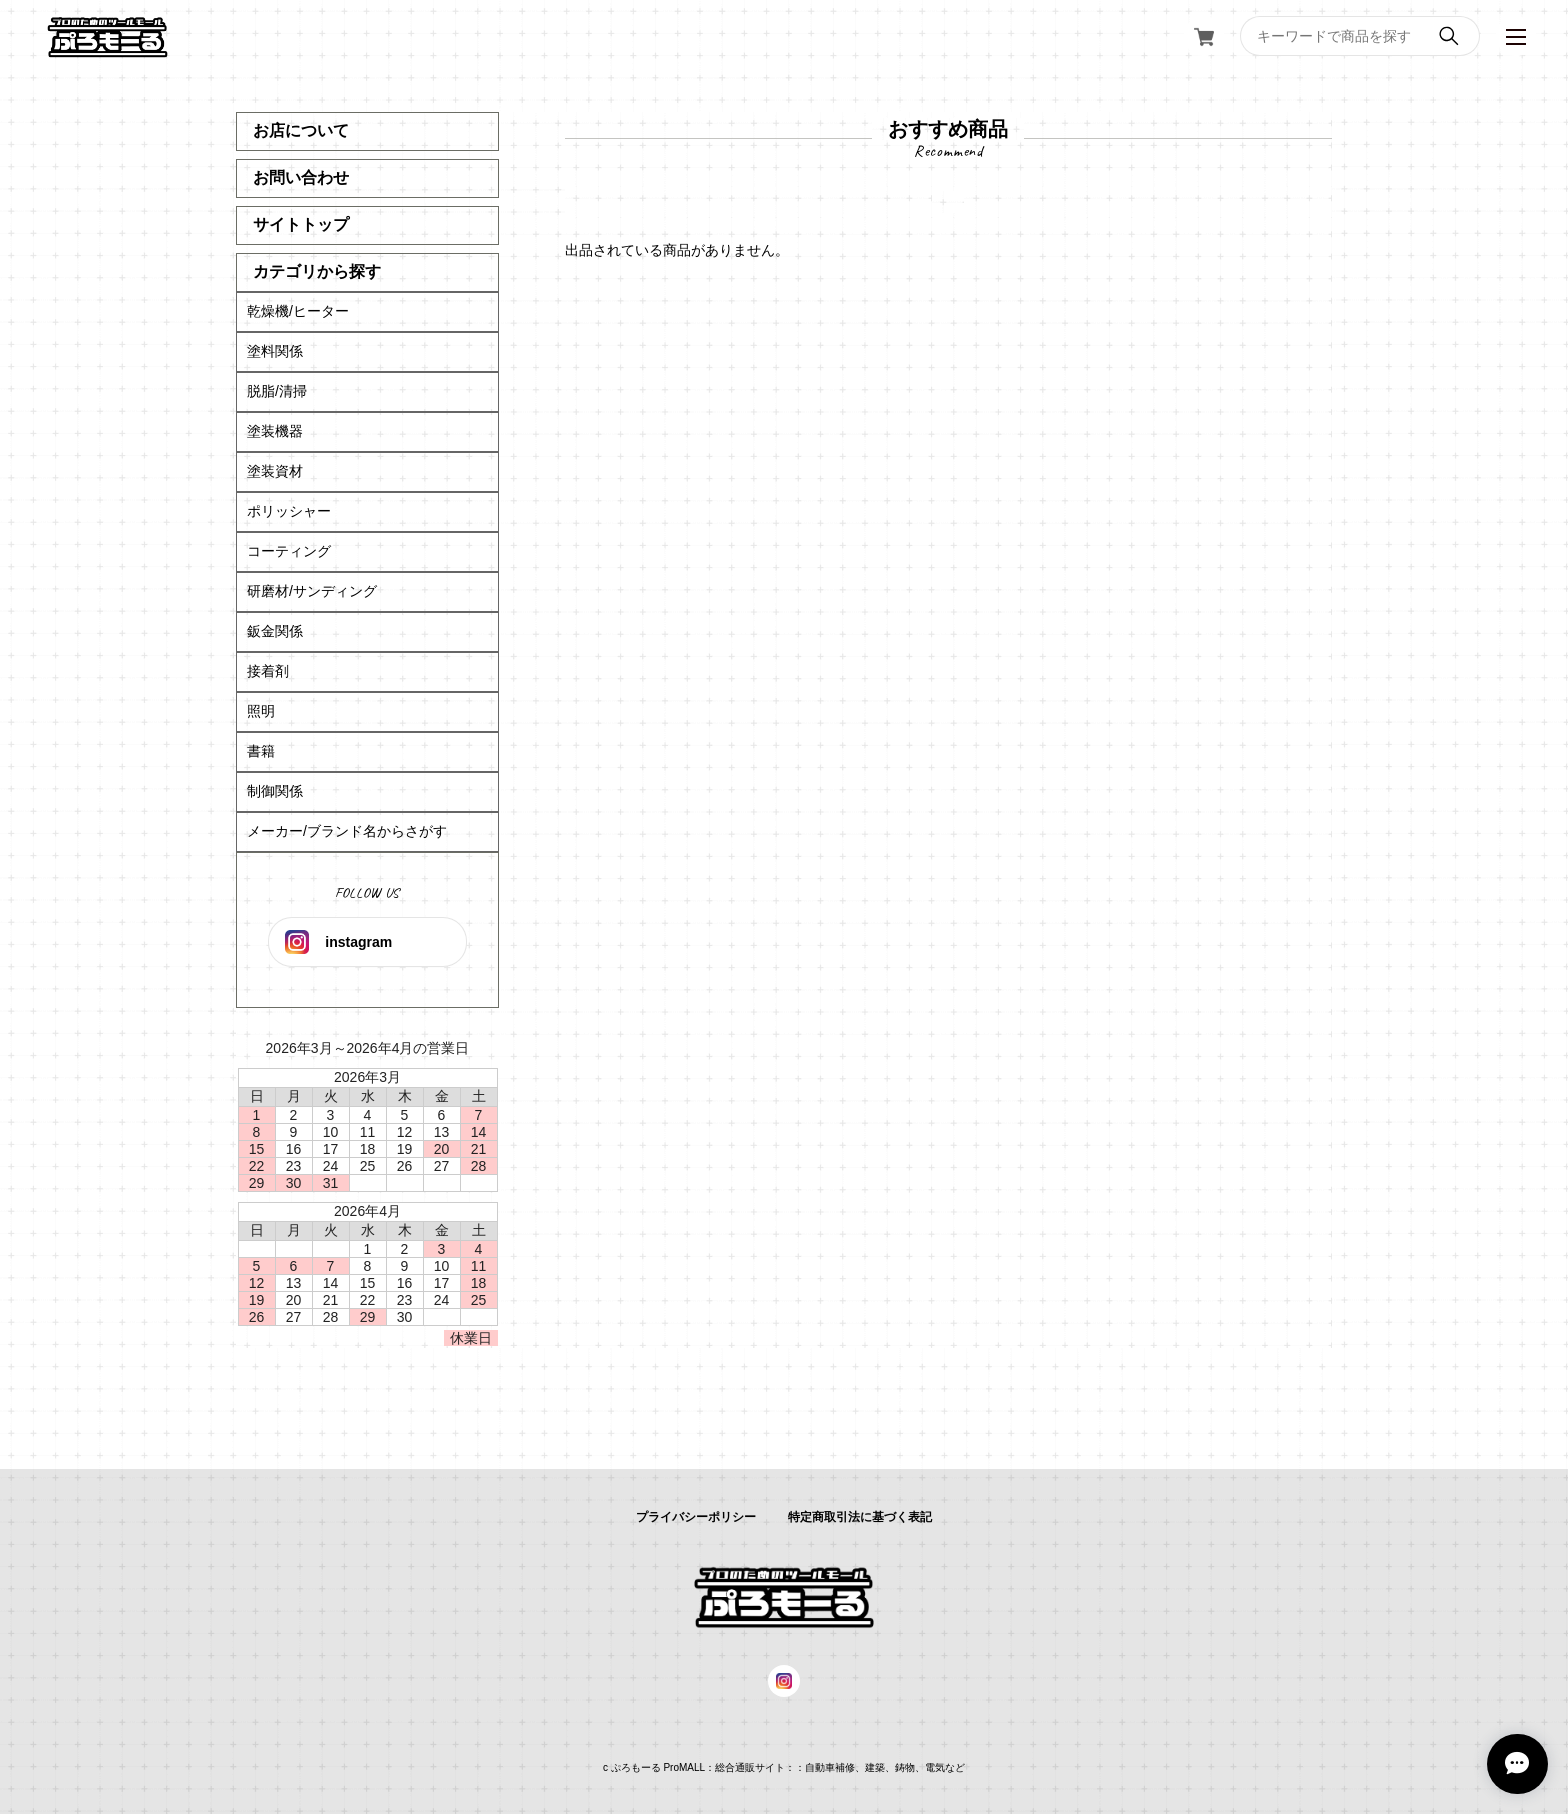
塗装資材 (275, 471)
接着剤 (268, 671)
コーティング (289, 551)
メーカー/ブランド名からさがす (347, 831)
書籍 (261, 751)
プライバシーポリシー (696, 1517)
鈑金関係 (275, 631)
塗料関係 (275, 351)
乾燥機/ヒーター (298, 311)
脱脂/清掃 (277, 391)
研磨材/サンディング (312, 591)
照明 (261, 711)
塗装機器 (275, 431)
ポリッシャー (289, 511)
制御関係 (275, 791)
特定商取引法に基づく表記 (860, 1517)
